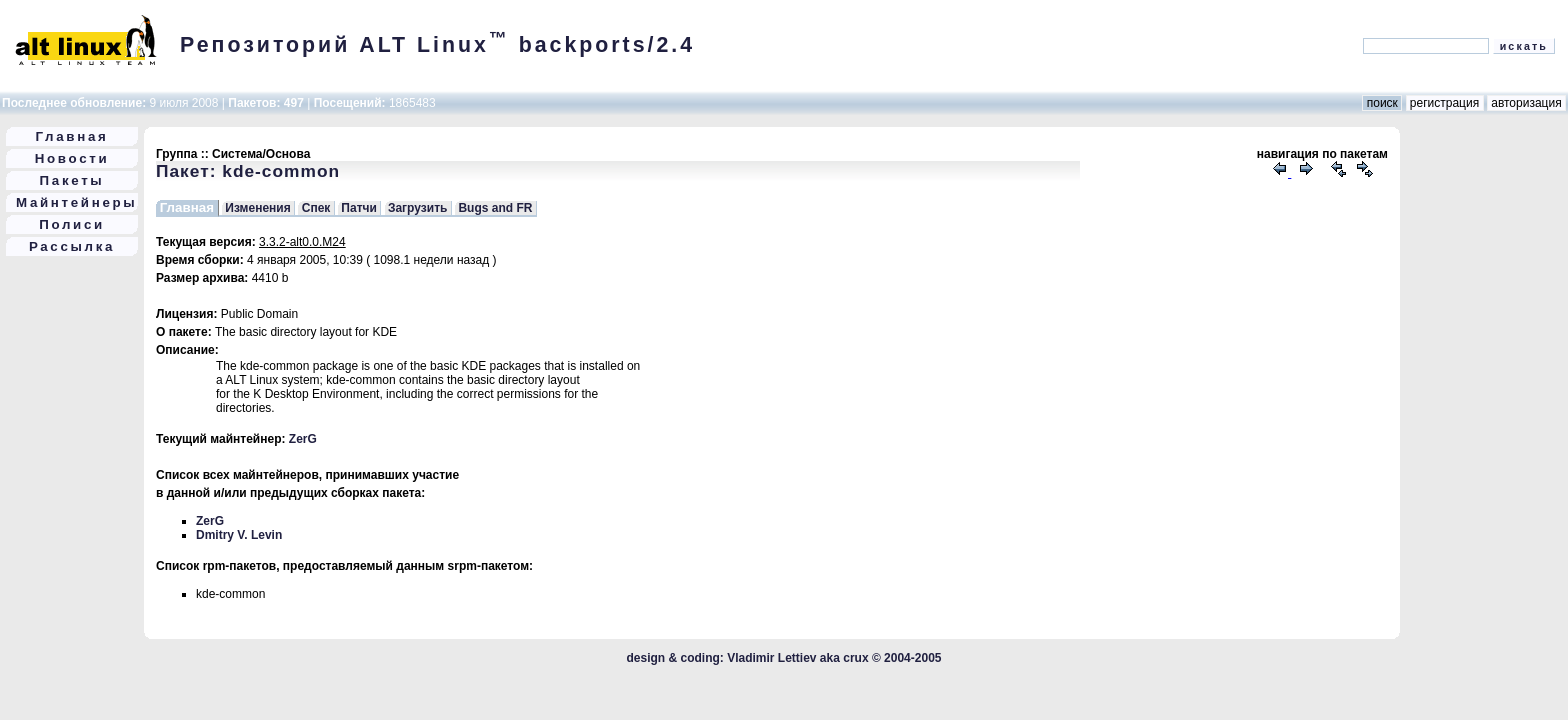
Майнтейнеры (76, 202)
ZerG (303, 439)
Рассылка (72, 246)
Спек (316, 208)
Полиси (72, 224)
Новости (72, 158)
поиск (1382, 103)
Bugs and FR (495, 208)
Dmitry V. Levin (239, 535)
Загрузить (417, 208)
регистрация (1445, 103)
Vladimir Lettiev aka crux (797, 658)
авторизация (1526, 103)
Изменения (257, 208)
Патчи (359, 208)
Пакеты (72, 180)
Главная (72, 136)
